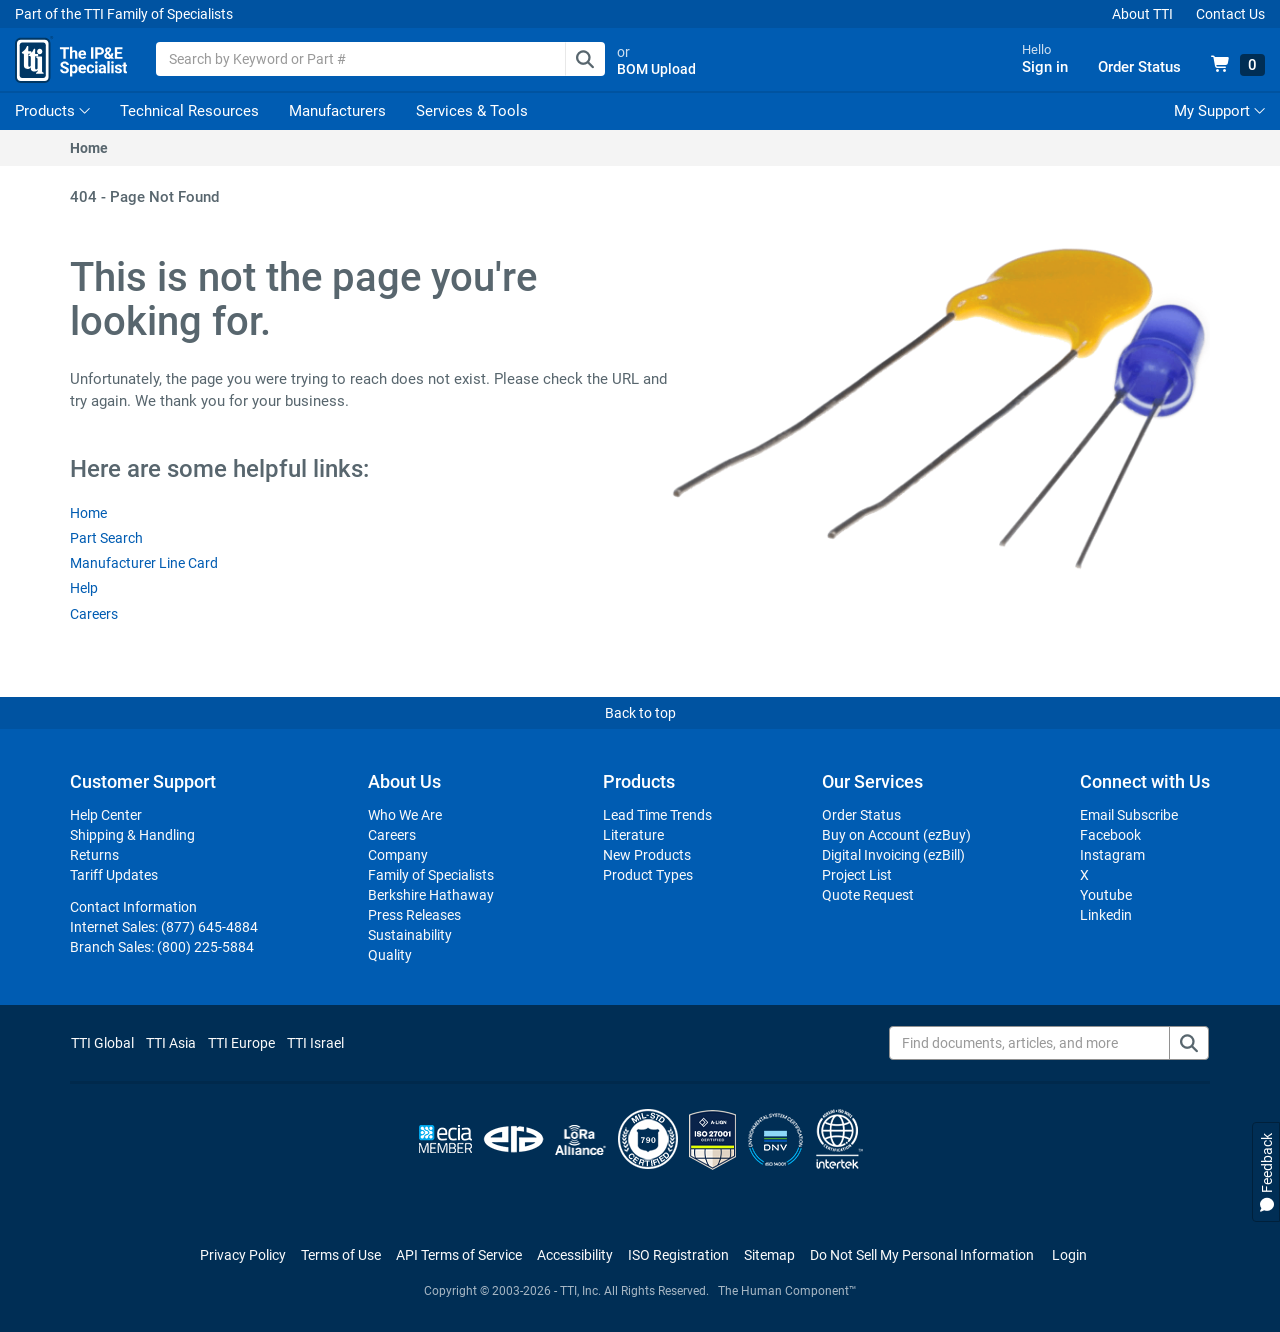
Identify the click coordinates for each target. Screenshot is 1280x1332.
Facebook (1110, 836)
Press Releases (414, 916)
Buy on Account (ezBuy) (896, 836)
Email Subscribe (1129, 816)
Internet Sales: (164, 928)
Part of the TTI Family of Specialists (124, 14)
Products (45, 112)
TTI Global (102, 1044)
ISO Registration (678, 1256)
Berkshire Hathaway (431, 896)
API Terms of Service (459, 1256)
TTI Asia (171, 1044)
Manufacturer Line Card (144, 564)
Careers (94, 615)
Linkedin (1106, 916)
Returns (94, 856)
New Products (647, 856)
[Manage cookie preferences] (922, 1256)
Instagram (1112, 856)
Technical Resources (189, 112)
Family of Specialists (431, 876)
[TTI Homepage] (72, 60)
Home (89, 149)
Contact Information (133, 908)
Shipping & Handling (132, 836)
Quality (390, 956)
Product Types (648, 876)
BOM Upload (660, 70)
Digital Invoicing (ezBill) (893, 856)
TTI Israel (315, 1044)
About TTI (1142, 14)
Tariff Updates (114, 876)
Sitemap (769, 1256)
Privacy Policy (243, 1256)
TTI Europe (241, 1044)
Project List (857, 876)
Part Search (106, 539)
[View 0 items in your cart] (1238, 66)
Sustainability (410, 936)
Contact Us (1230, 14)
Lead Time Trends (657, 816)
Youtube (1106, 896)
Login (1069, 1256)
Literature (633, 836)
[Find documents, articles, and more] (1049, 1044)
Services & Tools (472, 112)
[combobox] (384, 60)
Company (398, 856)
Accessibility (575, 1256)
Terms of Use (341, 1256)
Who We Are (405, 816)
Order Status (861, 816)
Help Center (106, 816)
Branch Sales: (162, 948)
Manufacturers (337, 112)
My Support (1219, 112)
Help (84, 590)
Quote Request (868, 896)
